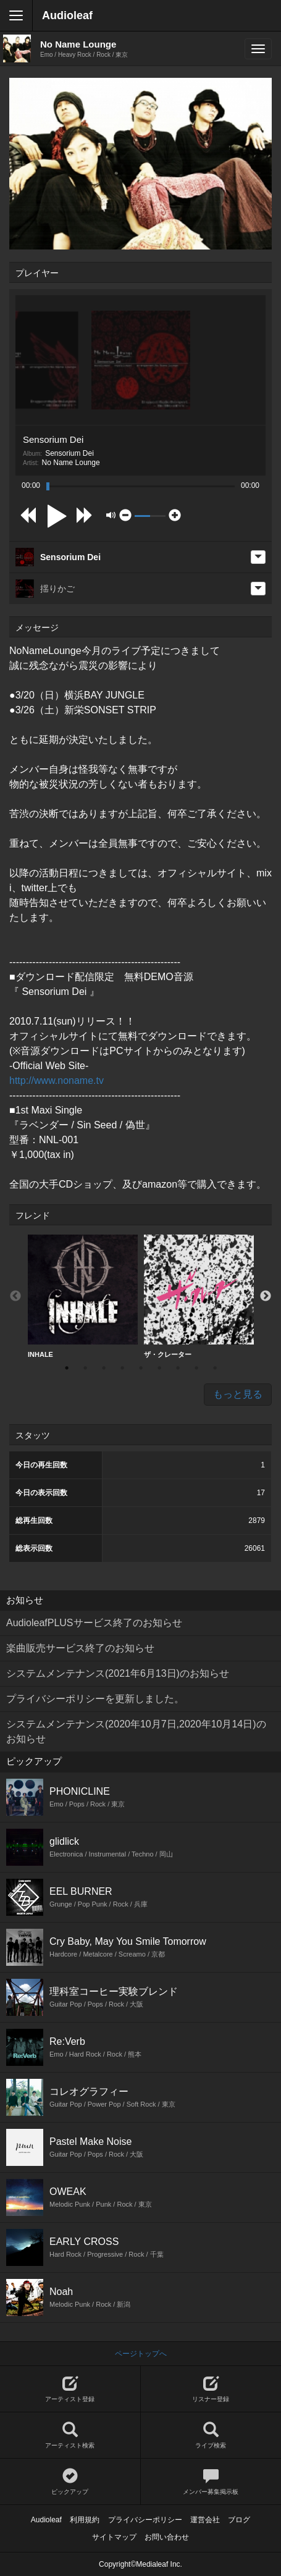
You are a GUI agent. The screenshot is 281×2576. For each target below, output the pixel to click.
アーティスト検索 (70, 2435)
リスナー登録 (211, 2389)
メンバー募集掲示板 (211, 2482)
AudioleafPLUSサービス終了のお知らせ (94, 1622)
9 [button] (215, 1368)
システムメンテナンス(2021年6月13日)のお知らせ (117, 1673)
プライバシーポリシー (145, 2519)
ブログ (239, 2519)
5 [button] (141, 1368)
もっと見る (237, 1394)
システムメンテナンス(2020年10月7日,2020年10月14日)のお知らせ (136, 1731)
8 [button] (196, 1368)
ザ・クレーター (199, 1296)
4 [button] (122, 1368)
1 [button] (67, 1368)
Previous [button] (15, 1296)
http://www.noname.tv (56, 1080)
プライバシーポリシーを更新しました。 (95, 1698)
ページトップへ (141, 2353)
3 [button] (104, 1368)
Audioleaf (67, 15)
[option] (83, 1297)
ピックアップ (70, 2482)
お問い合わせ (167, 2537)
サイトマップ (114, 2537)
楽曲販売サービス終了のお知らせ (80, 1648)
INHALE (83, 1296)
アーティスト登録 (70, 2389)
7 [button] (178, 1368)
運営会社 (205, 2519)
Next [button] (265, 1296)
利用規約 (84, 2519)
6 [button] (159, 1368)
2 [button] (85, 1368)
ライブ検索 (211, 2435)
